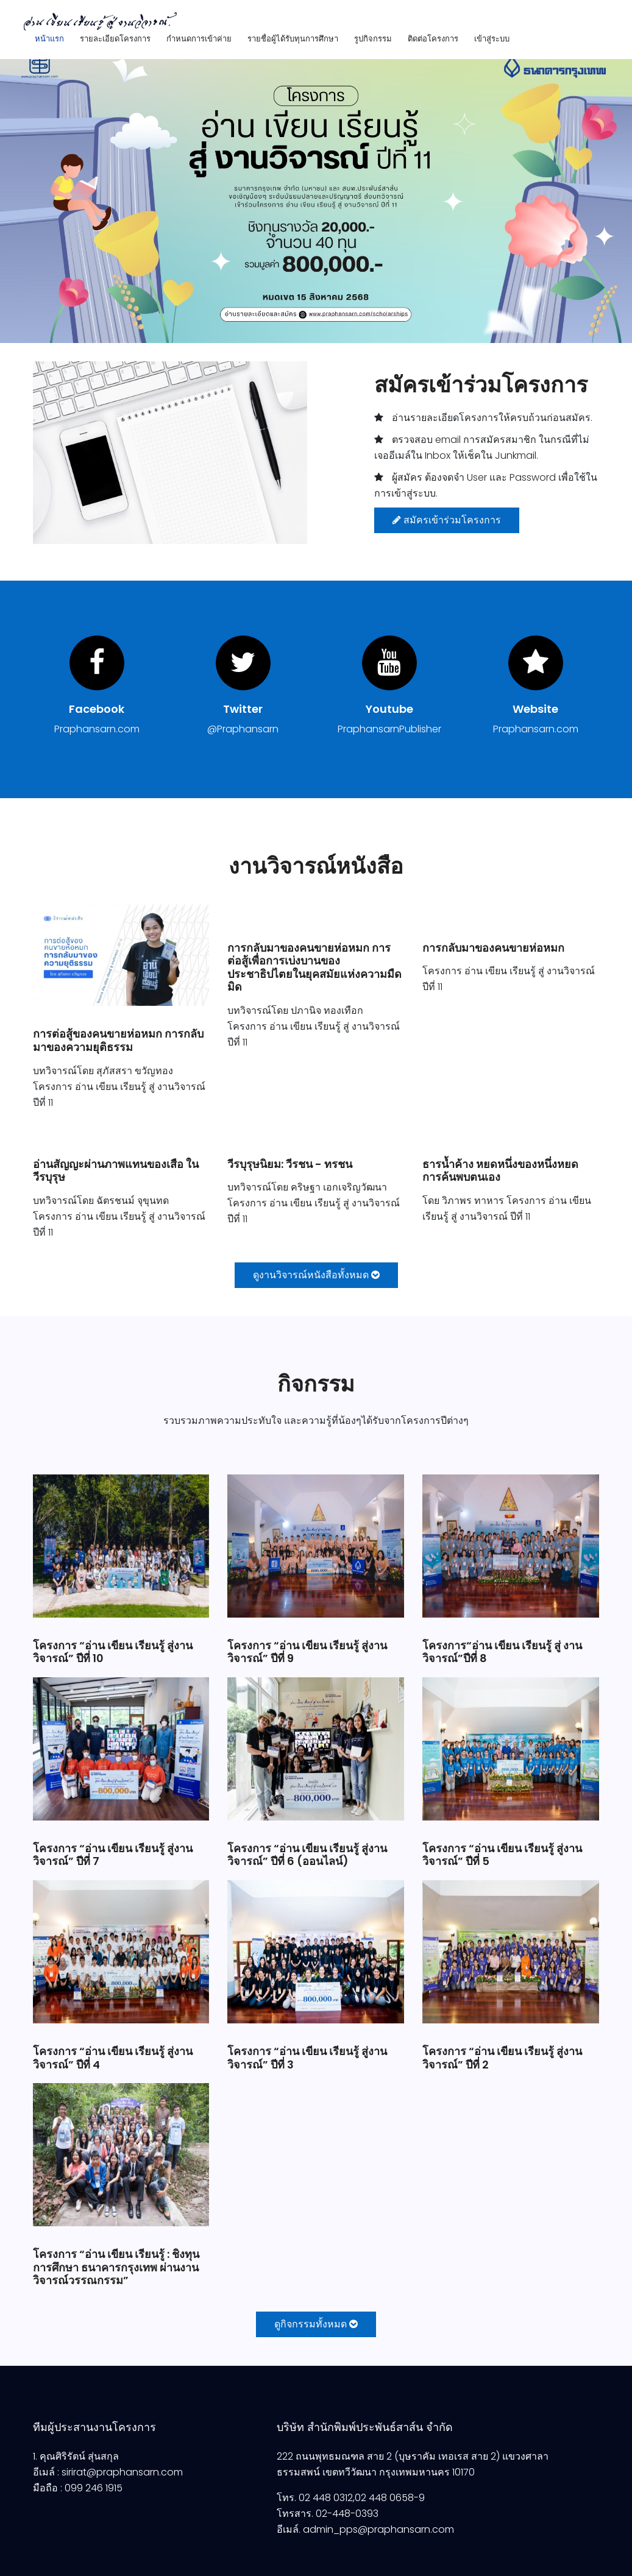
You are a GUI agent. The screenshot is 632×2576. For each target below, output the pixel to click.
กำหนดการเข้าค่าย (199, 38)
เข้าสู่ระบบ (492, 38)
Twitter (243, 709)
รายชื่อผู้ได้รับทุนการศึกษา (292, 38)
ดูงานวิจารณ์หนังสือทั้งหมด (316, 1275)
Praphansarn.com (97, 729)
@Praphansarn (243, 729)
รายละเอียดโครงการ (115, 38)
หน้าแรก (49, 38)
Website (535, 709)
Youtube (389, 709)
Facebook (96, 709)
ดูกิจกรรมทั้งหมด (316, 2324)
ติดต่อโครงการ (433, 38)
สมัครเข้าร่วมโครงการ (446, 520)
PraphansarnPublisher (389, 729)
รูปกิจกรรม (373, 38)
